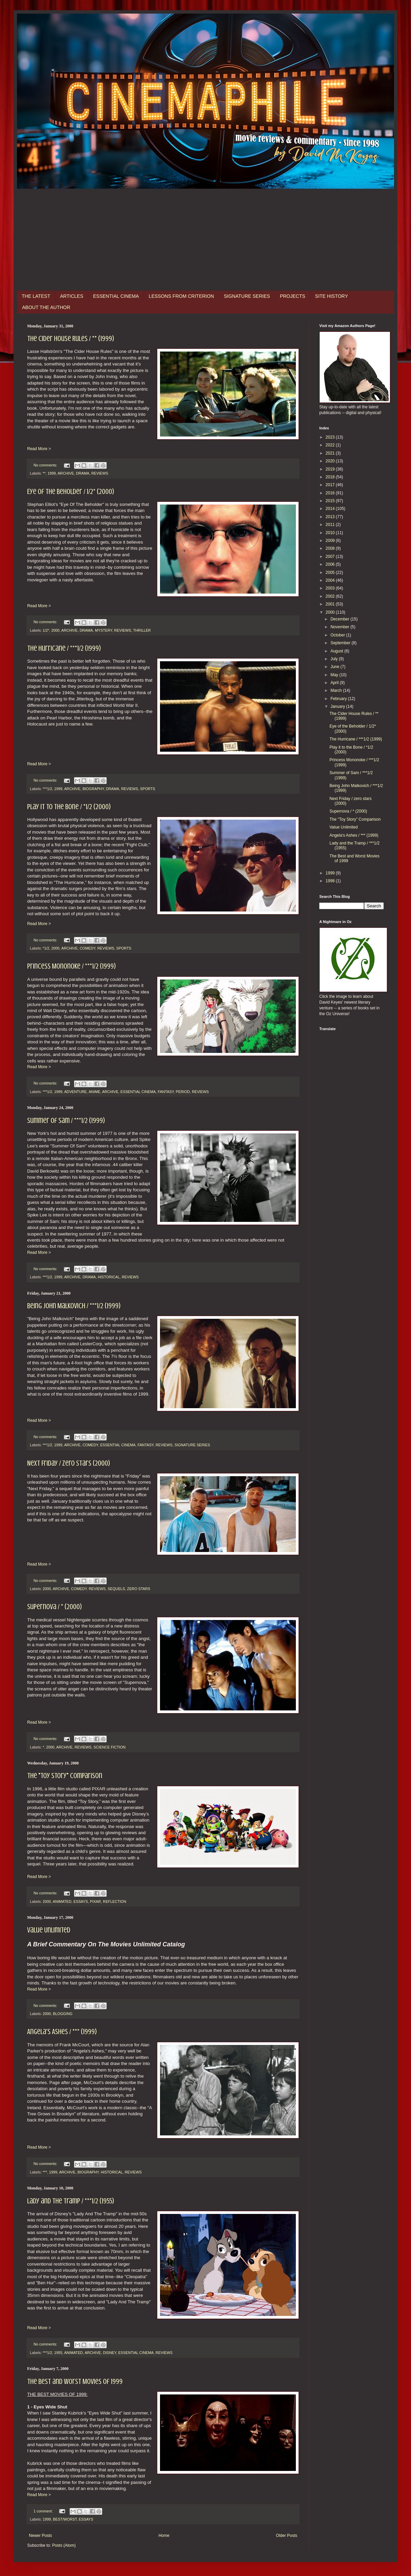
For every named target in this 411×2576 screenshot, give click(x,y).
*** (45, 2172)
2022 (331, 445)
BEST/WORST (65, 2519)
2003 (331, 588)
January (338, 706)
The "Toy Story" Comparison (64, 1775)
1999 (52, 473)
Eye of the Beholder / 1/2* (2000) (70, 491)
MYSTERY (103, 630)
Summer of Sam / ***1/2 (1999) (66, 1120)
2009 (331, 540)
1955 (58, 2353)
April (335, 682)
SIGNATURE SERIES (247, 296)
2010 (331, 532)
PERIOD (183, 1092)
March (336, 690)
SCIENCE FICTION (109, 1747)
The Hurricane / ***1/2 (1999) (64, 648)
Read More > (39, 448)
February (339, 698)
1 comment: (44, 2511)
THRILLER (142, 630)
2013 (331, 516)
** (44, 473)
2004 (331, 580)
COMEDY (87, 948)
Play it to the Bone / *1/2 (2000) (69, 806)
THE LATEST (36, 296)
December (340, 619)
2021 (331, 453)
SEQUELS (116, 1589)
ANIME (94, 1092)
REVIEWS (99, 473)
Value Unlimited (48, 1930)
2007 (331, 556)
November (340, 627)
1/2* (46, 630)
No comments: (46, 465)
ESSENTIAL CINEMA (116, 296)
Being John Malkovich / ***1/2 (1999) (74, 1305)
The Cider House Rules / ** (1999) (70, 338)
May (334, 674)
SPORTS (147, 789)
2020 (331, 461)
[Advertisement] (205, 239)
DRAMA (82, 473)
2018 (331, 477)
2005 (331, 572)
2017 (331, 484)
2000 (55, 630)
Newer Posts (40, 2535)
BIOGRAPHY (93, 789)
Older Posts (286, 2535)
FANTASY (166, 1092)
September (341, 643)
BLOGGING (63, 2014)
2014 (331, 508)
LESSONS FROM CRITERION (181, 296)
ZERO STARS (138, 1589)
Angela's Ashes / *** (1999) (62, 2031)
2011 (331, 524)
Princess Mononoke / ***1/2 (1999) (71, 966)
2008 (331, 548)
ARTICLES (71, 296)
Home (164, 2535)
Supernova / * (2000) (54, 1606)
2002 (331, 596)
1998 (331, 880)
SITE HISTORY (331, 296)
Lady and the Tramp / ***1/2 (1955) (70, 2201)
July (334, 658)
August (337, 651)
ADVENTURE (75, 1092)
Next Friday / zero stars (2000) (68, 1463)
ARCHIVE (66, 473)
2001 (331, 604)
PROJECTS (292, 296)
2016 (331, 493)
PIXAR (95, 1901)
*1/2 (46, 948)
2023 (331, 437)
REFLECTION (114, 1901)
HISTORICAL (109, 1277)
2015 (331, 500)
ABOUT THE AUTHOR (46, 307)
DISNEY (109, 2353)
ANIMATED (62, 1901)
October (338, 635)
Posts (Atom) (63, 2545)
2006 (331, 564)
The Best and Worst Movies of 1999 (75, 2381)
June (335, 666)
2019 (331, 469)
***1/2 (47, 789)
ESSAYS (80, 1901)
